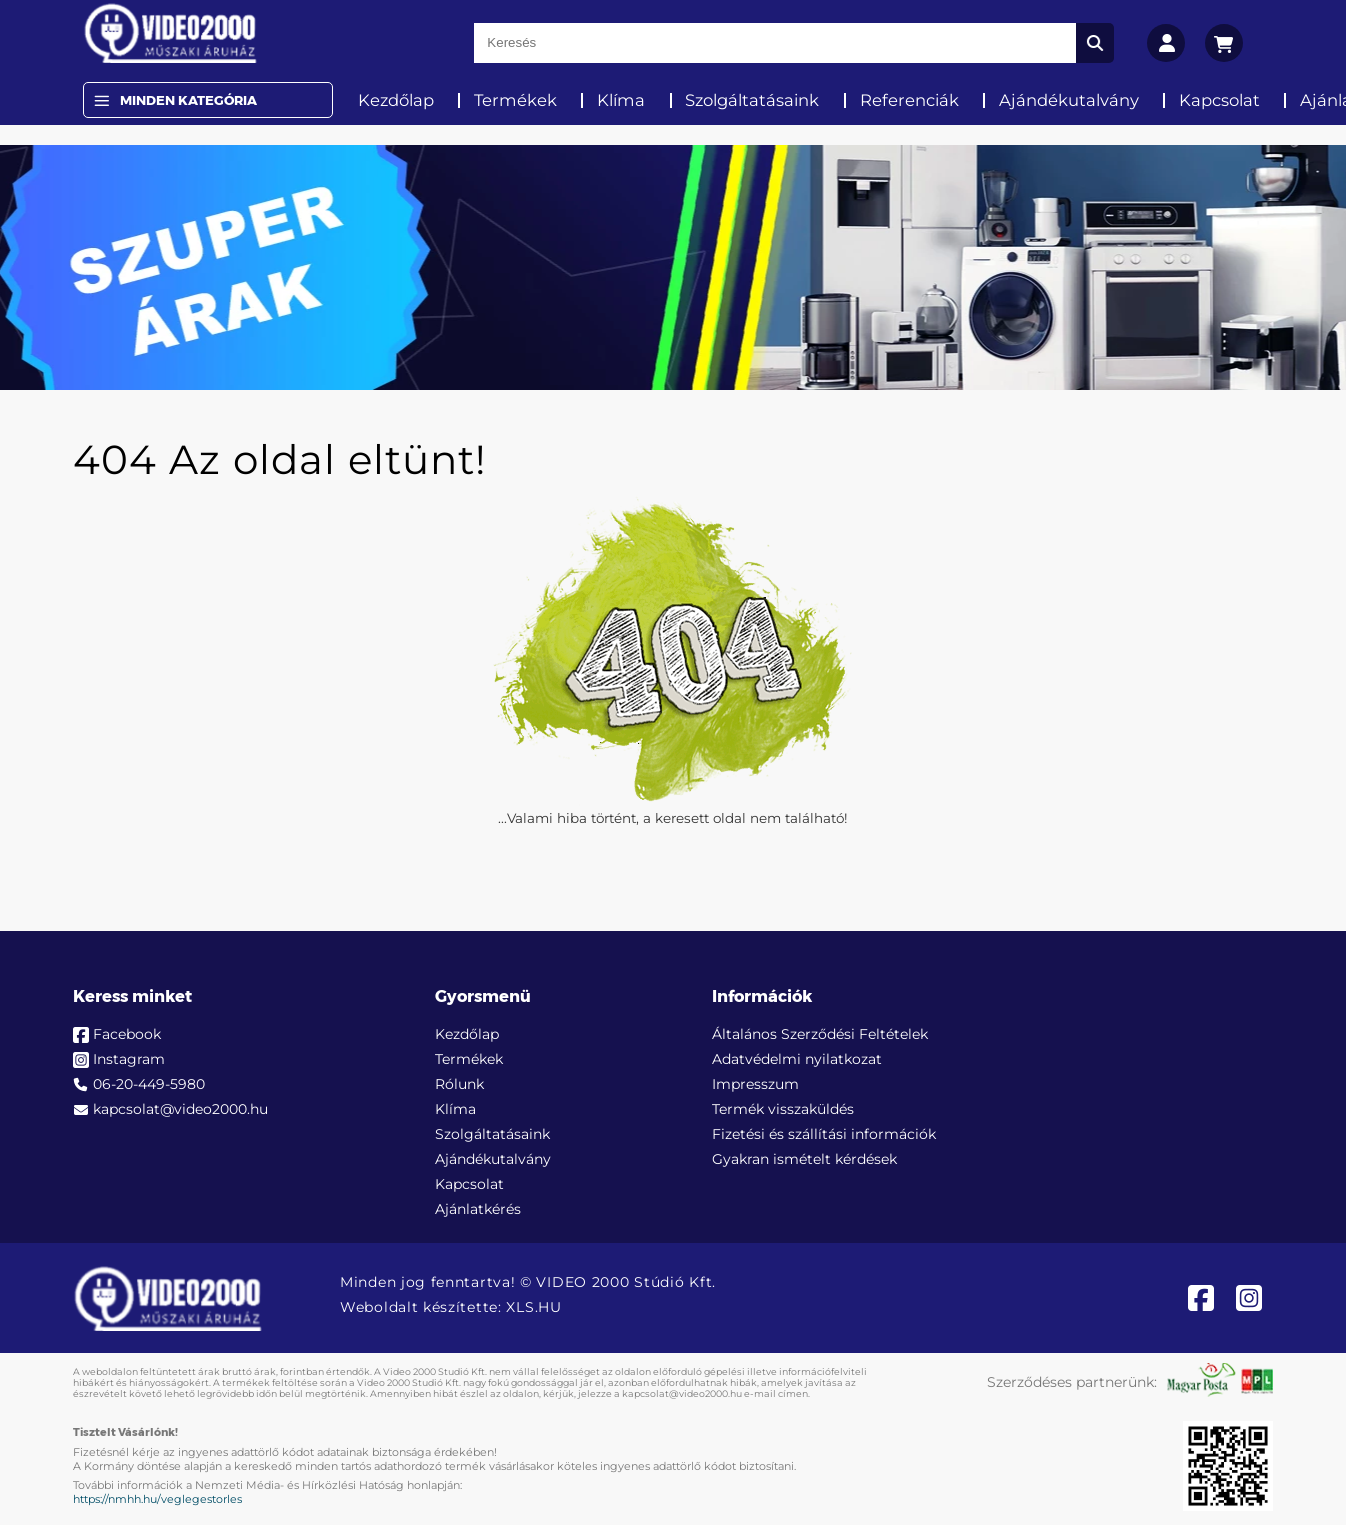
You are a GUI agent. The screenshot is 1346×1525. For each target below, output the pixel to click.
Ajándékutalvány (1069, 100)
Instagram (129, 1059)
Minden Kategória (188, 100)
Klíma (621, 100)
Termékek (515, 100)
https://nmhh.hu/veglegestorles (157, 1499)
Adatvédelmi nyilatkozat (797, 1059)
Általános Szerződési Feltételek (820, 1034)
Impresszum (755, 1084)
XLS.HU (533, 1307)
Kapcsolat (1219, 100)
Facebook (127, 1034)
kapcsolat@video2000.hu (180, 1109)
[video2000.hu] (170, 33)
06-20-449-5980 (149, 1084)
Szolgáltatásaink (752, 100)
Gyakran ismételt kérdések (804, 1159)
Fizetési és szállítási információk (824, 1134)
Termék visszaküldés (783, 1109)
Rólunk (459, 1084)
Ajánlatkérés (478, 1209)
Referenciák (909, 100)
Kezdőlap (396, 100)
